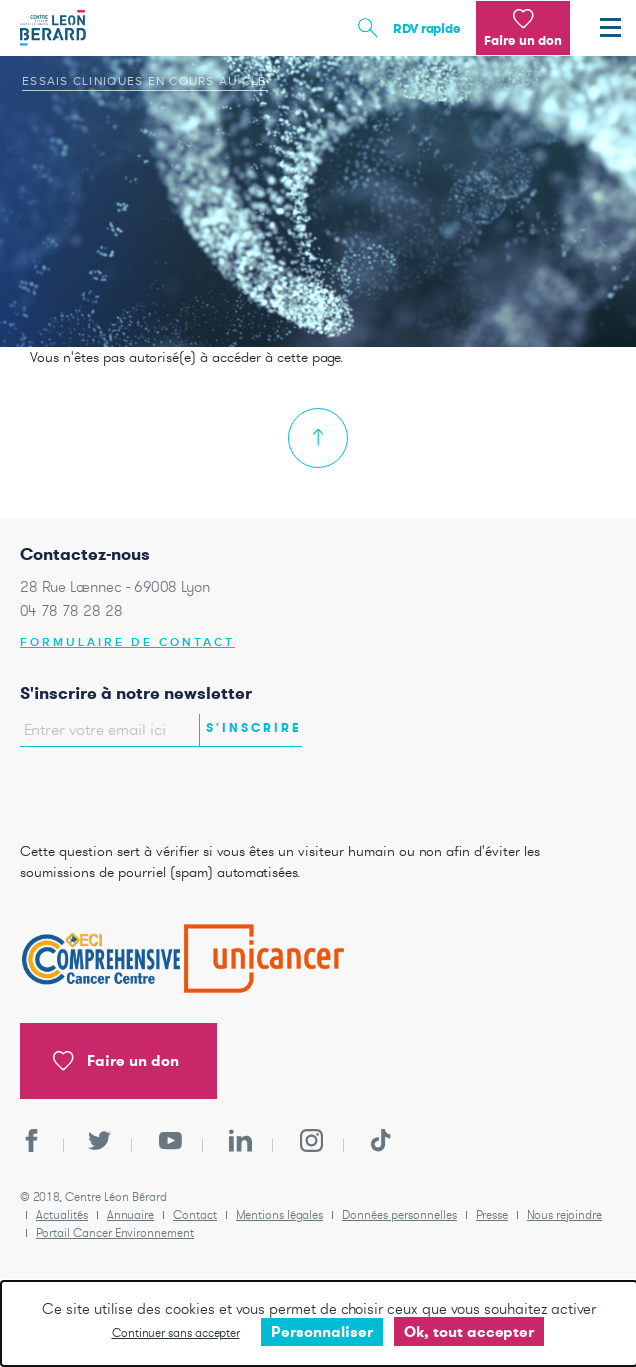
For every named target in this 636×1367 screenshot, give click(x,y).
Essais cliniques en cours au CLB (145, 81)
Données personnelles (399, 1214)
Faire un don (116, 1061)
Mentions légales (279, 1214)
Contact (195, 1214)
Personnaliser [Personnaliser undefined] (322, 1331)
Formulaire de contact (127, 642)
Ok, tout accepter (469, 1331)
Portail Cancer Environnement (115, 1232)
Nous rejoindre (564, 1214)
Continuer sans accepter (176, 1332)
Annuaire (130, 1214)
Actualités (62, 1214)
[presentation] (137, 789)
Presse (492, 1214)
